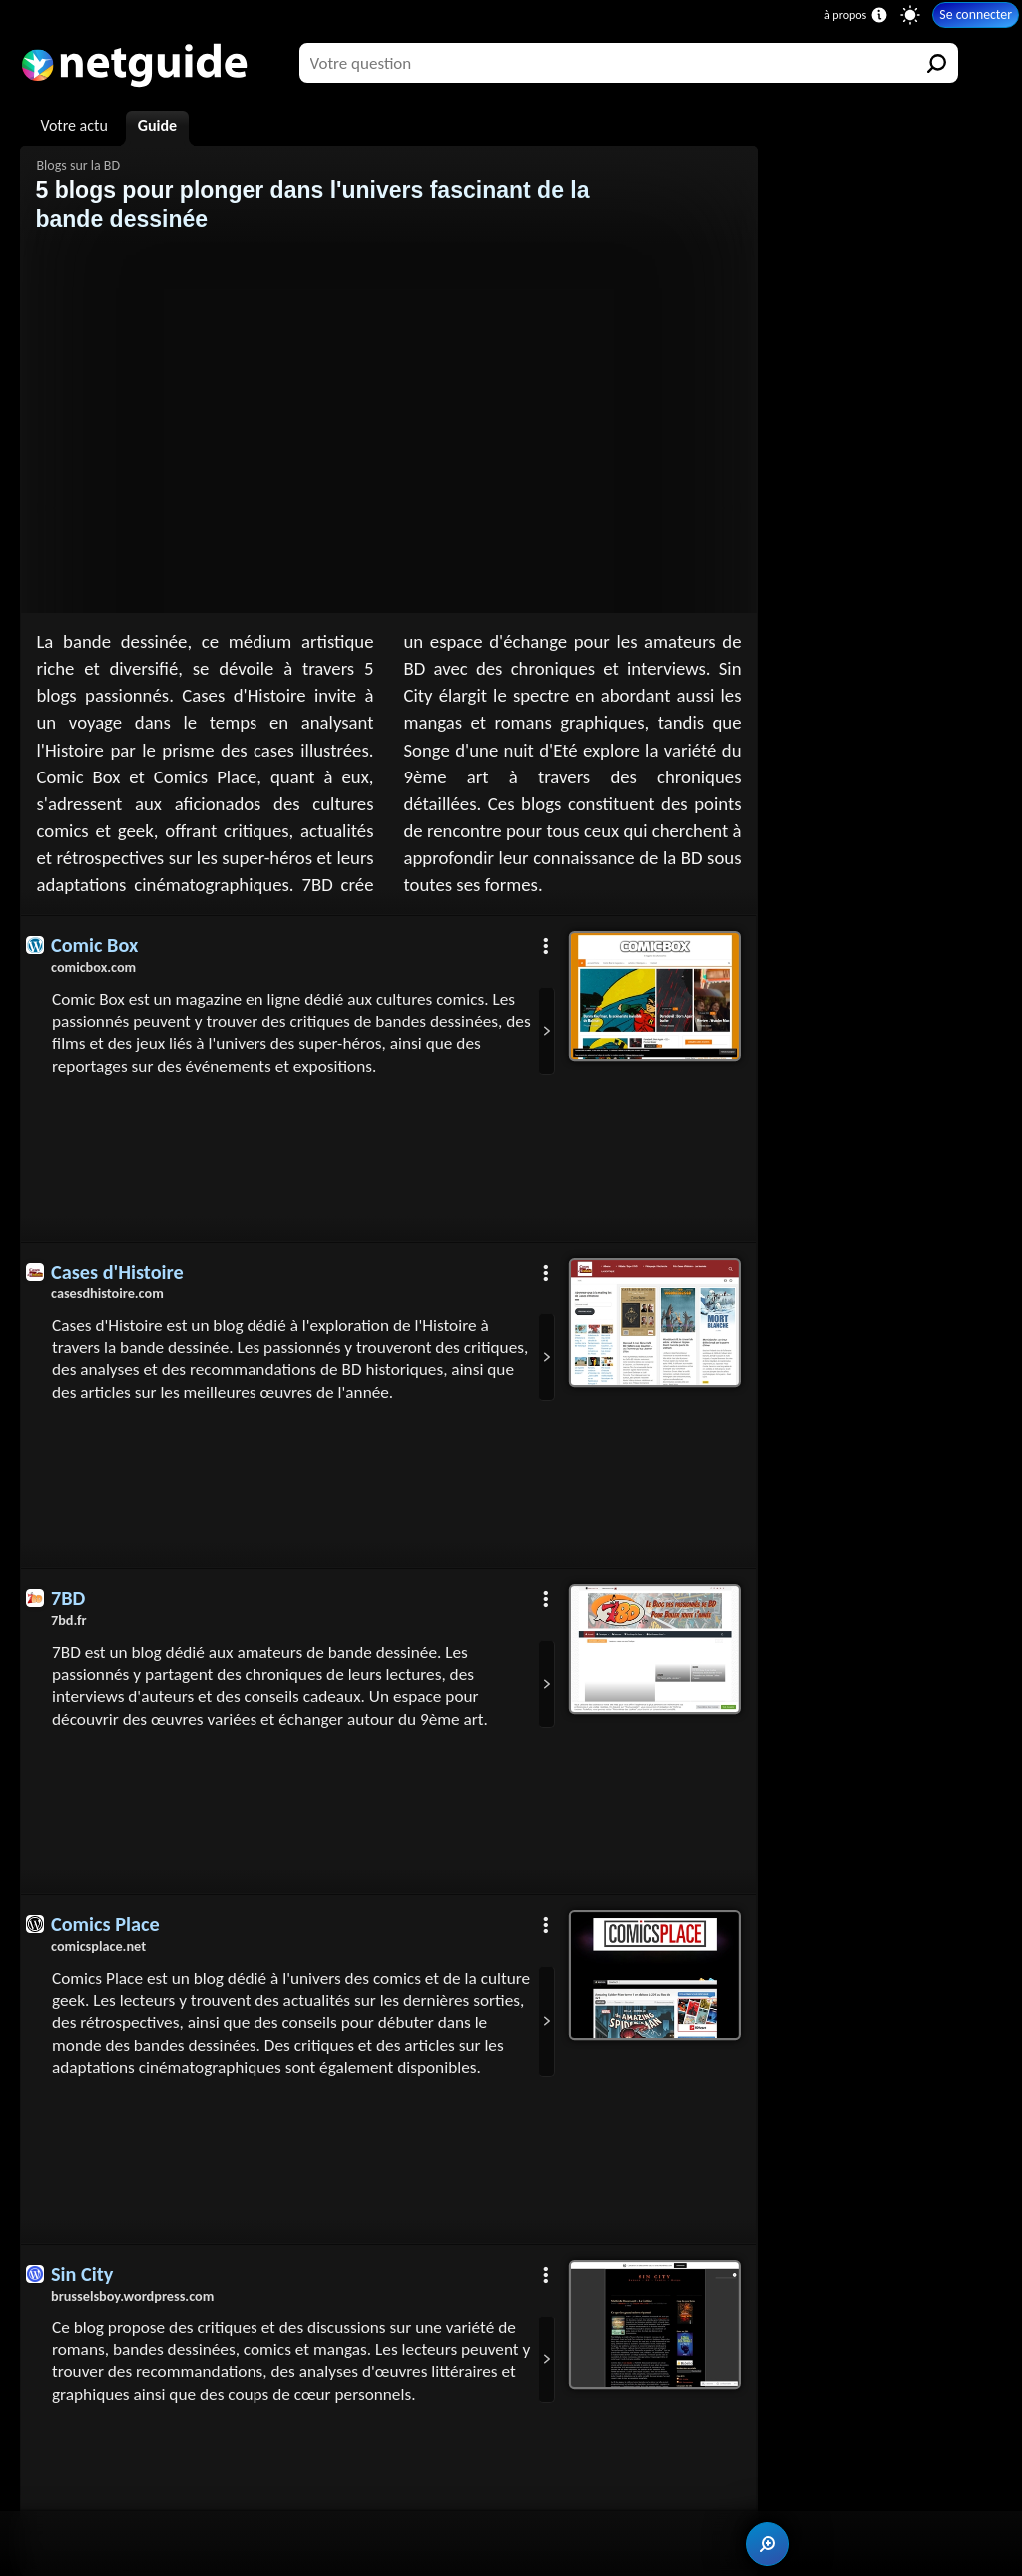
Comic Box (94, 945)
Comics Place (105, 1924)
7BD (68, 1598)
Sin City (82, 2274)
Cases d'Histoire (117, 1272)
